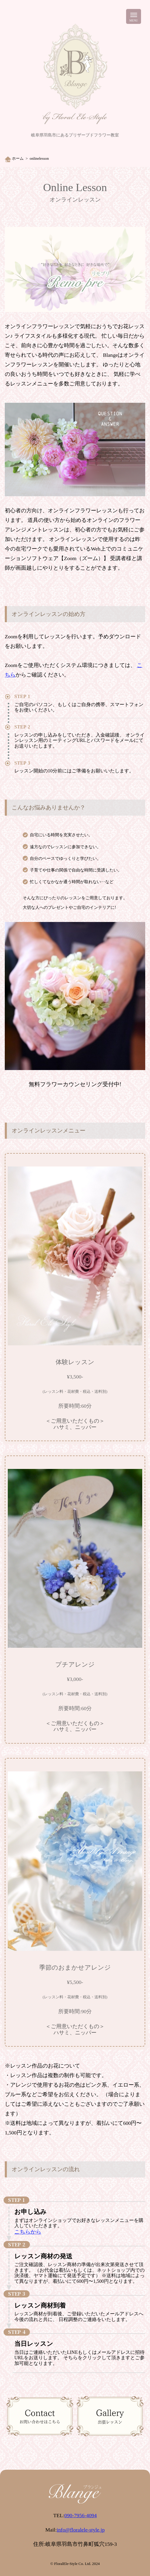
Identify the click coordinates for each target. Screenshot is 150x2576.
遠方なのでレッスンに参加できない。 (65, 846)
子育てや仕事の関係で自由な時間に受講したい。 (76, 870)
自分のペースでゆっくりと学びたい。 (65, 858)
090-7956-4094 (80, 2515)
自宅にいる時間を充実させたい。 (61, 834)
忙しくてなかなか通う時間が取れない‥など (72, 881)
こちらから (27, 2232)
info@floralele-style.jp (81, 2530)
